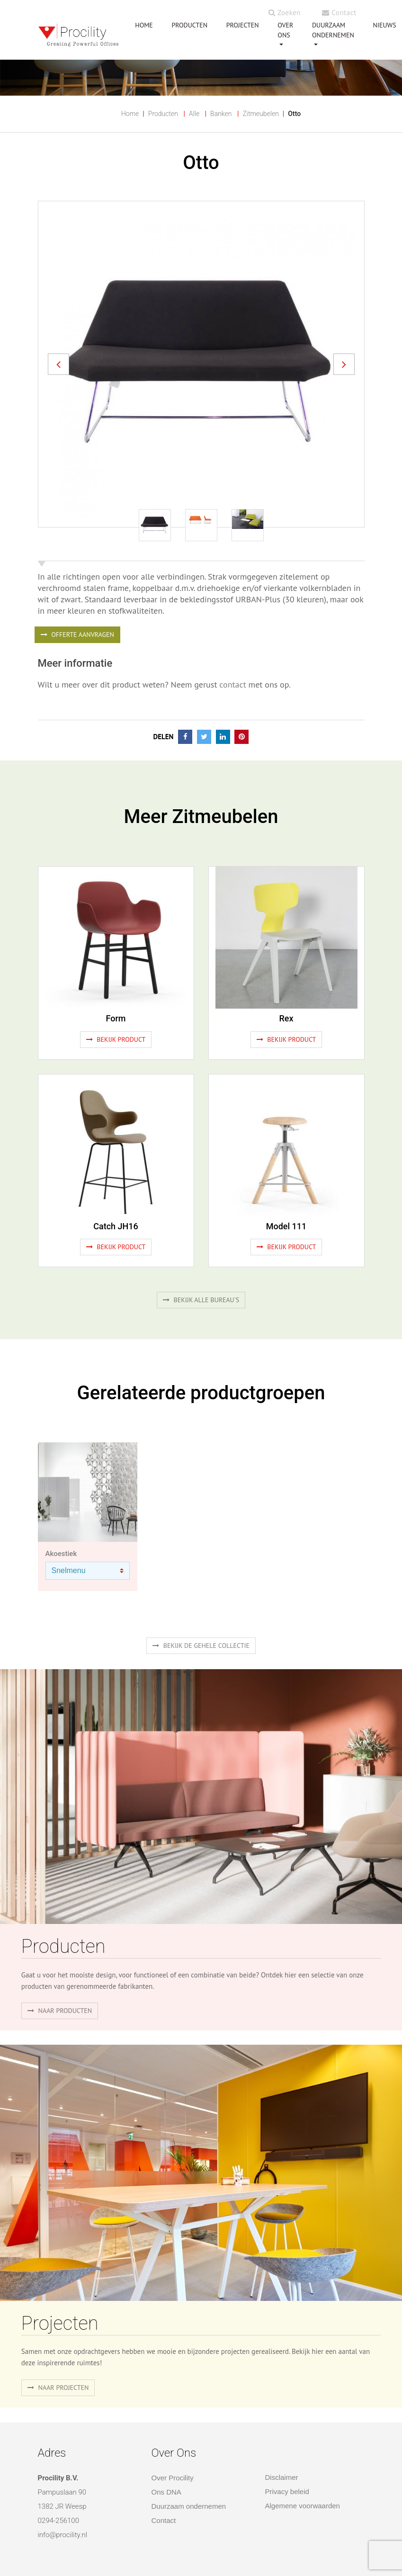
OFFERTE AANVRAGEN (77, 634)
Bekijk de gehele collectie (201, 1645)
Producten (163, 113)
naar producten (59, 2010)
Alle (194, 113)
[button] (58, 364)
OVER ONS (285, 30)
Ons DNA (166, 2492)
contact (232, 684)
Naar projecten (58, 2387)
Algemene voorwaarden (302, 2506)
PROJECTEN (242, 25)
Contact (339, 12)
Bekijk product (116, 1039)
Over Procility (173, 2478)
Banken (221, 113)
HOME (144, 25)
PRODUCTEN (189, 25)
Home (130, 113)
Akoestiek (61, 1553)
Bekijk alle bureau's (201, 1300)
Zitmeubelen (260, 113)
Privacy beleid (287, 2491)
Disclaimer (281, 2477)
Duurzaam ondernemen (333, 30)
